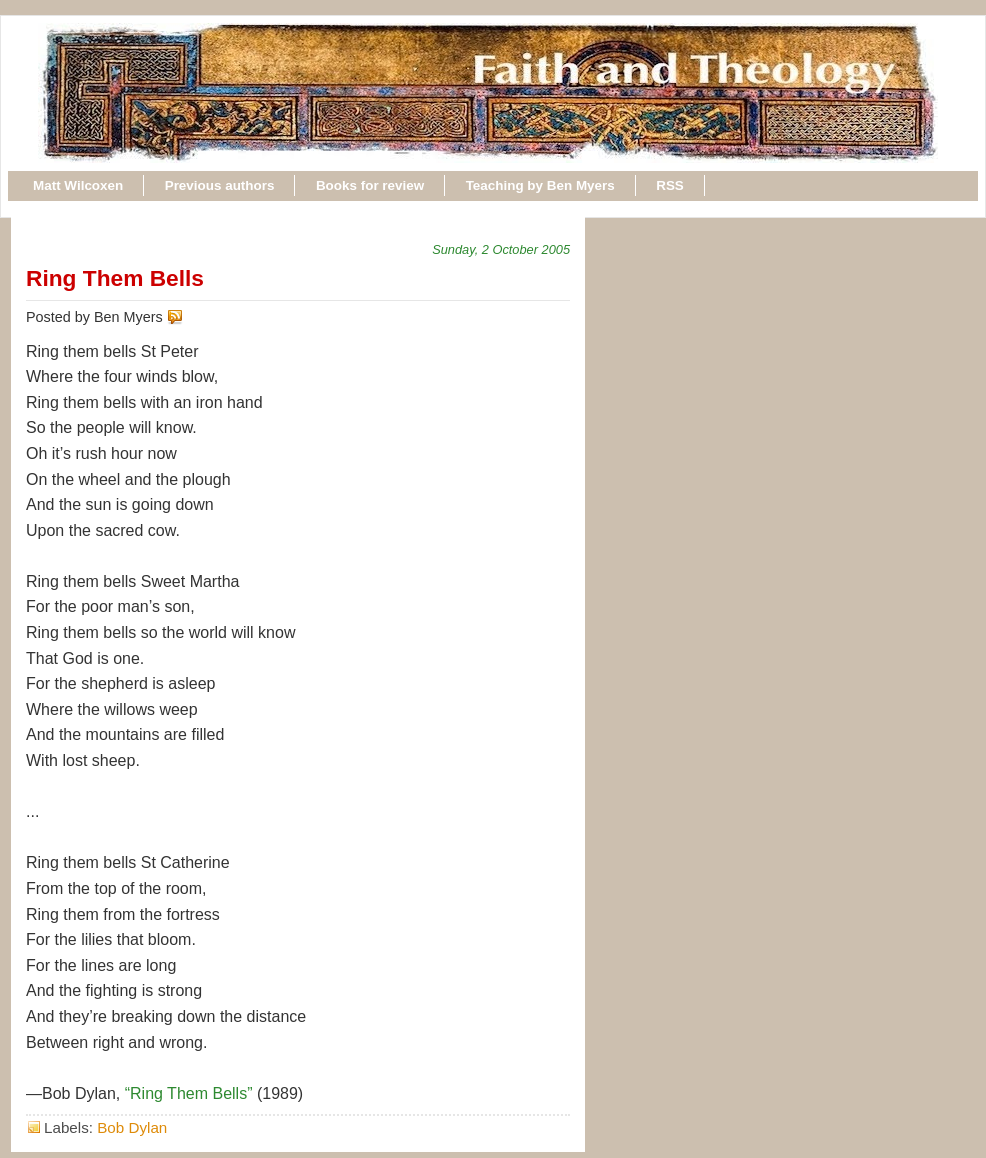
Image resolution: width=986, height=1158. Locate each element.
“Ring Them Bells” (189, 1093)
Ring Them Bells (115, 278)
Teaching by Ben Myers (540, 185)
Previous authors (220, 185)
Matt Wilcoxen (78, 185)
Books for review (370, 185)
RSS (670, 185)
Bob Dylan (132, 1127)
